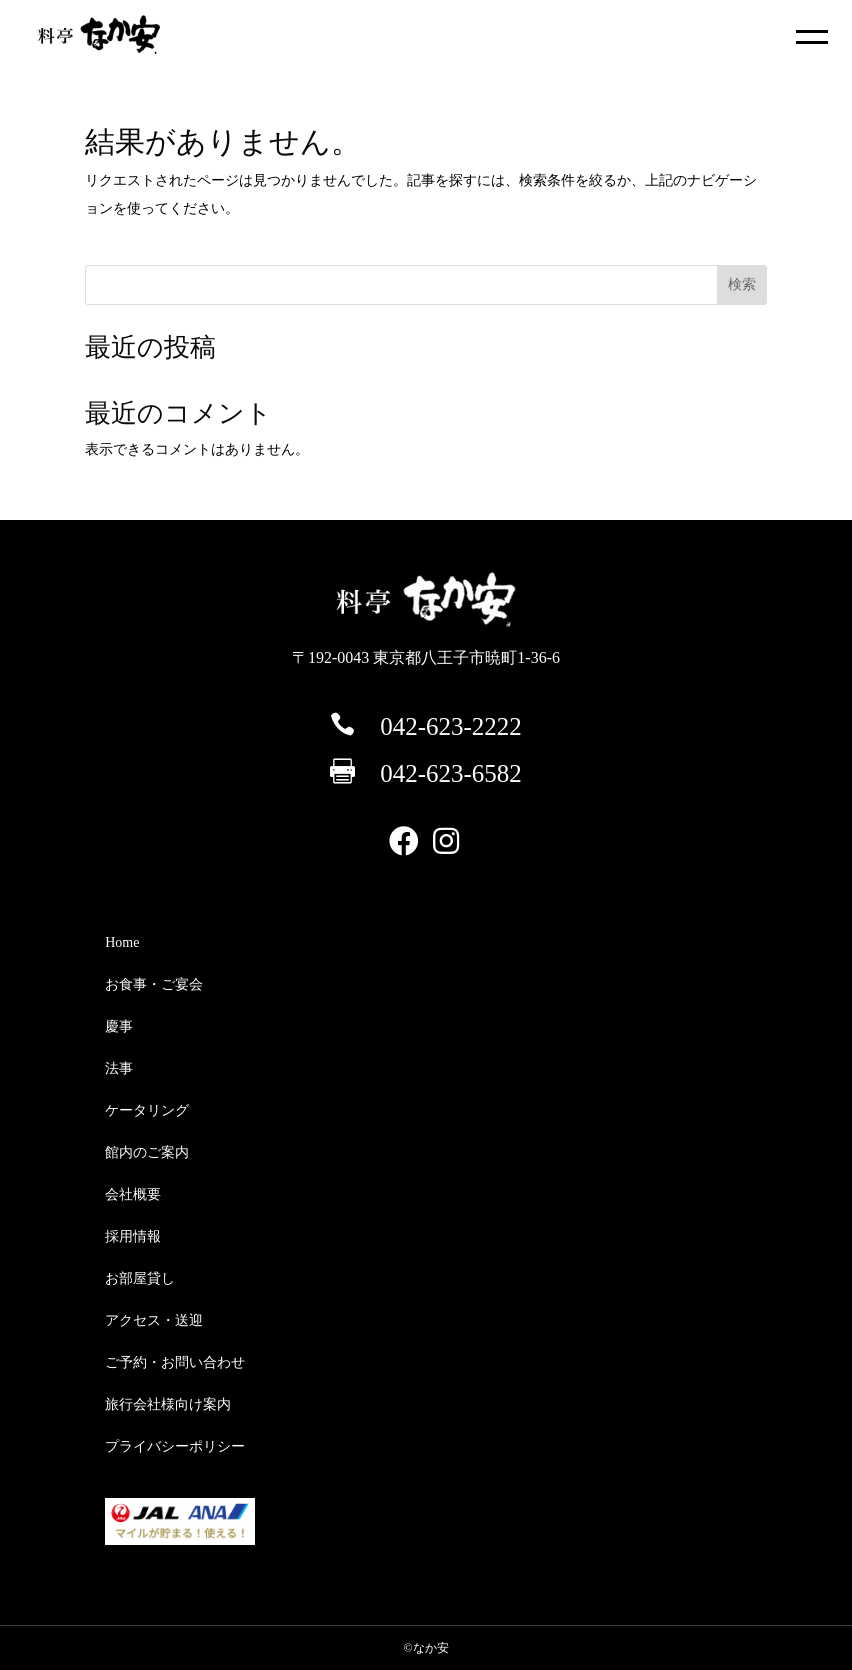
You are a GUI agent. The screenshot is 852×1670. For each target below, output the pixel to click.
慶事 (119, 1026)
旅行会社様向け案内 (168, 1404)
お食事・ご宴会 (154, 984)
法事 (119, 1068)
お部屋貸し (140, 1278)
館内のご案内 (147, 1152)
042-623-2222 (451, 726)
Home (122, 942)
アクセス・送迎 (154, 1320)
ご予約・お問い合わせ (175, 1362)
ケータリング (147, 1110)
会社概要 (133, 1194)
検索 (742, 284)
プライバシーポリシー (175, 1446)
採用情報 (133, 1236)
